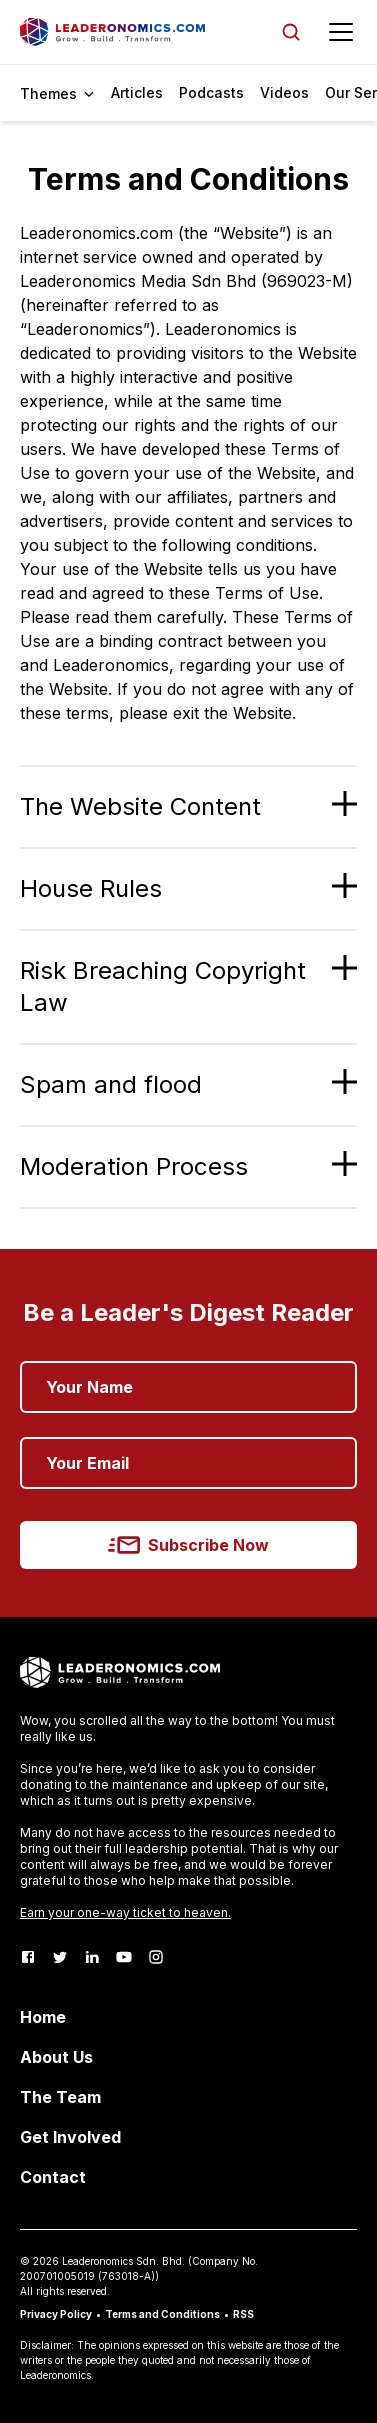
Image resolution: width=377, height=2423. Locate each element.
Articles (137, 92)
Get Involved (70, 2137)
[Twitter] (60, 1957)
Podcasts (211, 92)
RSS (243, 2314)
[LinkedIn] (92, 1957)
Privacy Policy (56, 2314)
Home (43, 2017)
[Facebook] (28, 1957)
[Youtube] (124, 1957)
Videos (284, 92)
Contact (53, 2177)
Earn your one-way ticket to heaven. (125, 1912)
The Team (60, 2097)
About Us (56, 2057)
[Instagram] (156, 1957)
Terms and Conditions (162, 2314)
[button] (188, 807)
